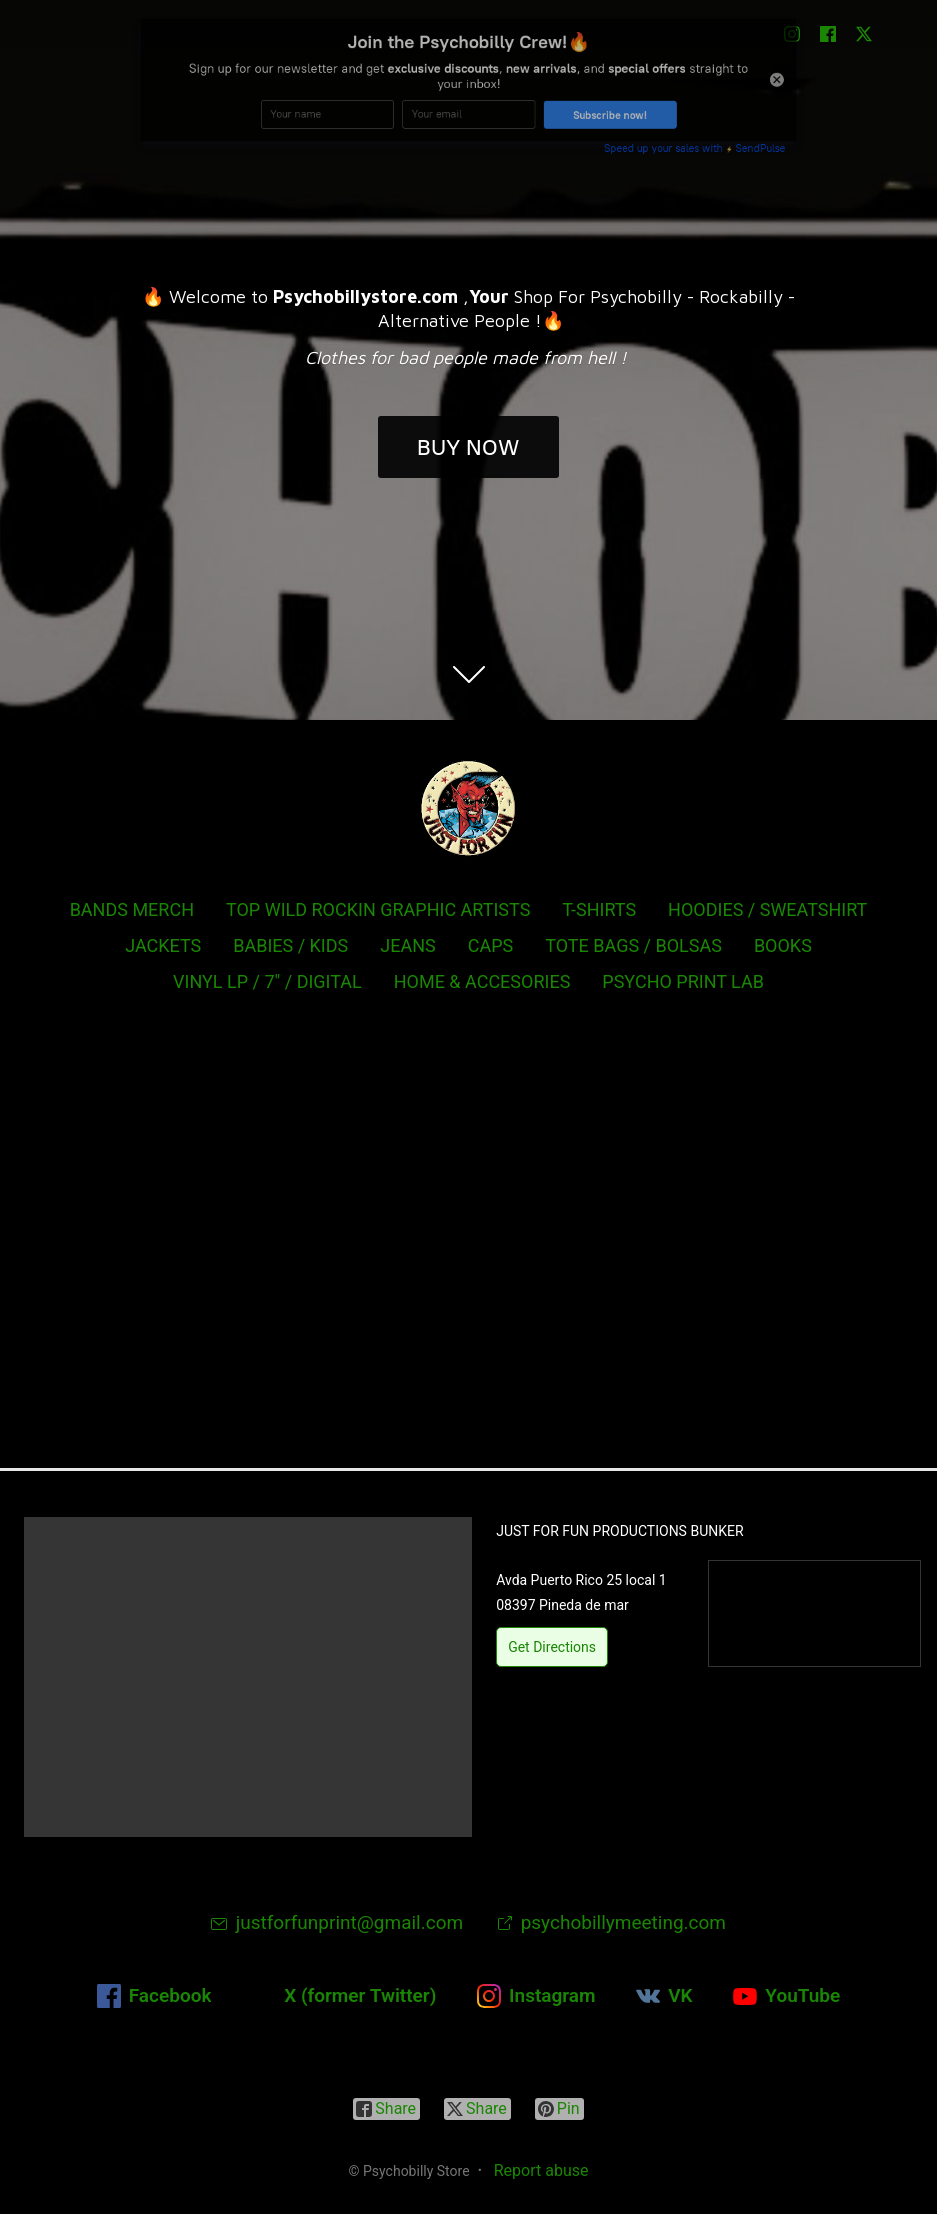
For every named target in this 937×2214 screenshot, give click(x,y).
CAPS (491, 945)
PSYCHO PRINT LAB (683, 981)
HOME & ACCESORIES (482, 981)
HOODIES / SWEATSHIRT (767, 909)
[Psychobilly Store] (469, 808)
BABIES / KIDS (290, 945)
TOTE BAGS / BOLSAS (633, 945)
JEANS (407, 945)
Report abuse (541, 2170)
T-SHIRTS (599, 909)
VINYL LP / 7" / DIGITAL (267, 981)
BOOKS (783, 945)
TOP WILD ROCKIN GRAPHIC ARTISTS (378, 909)
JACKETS (163, 945)
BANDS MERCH (132, 909)
